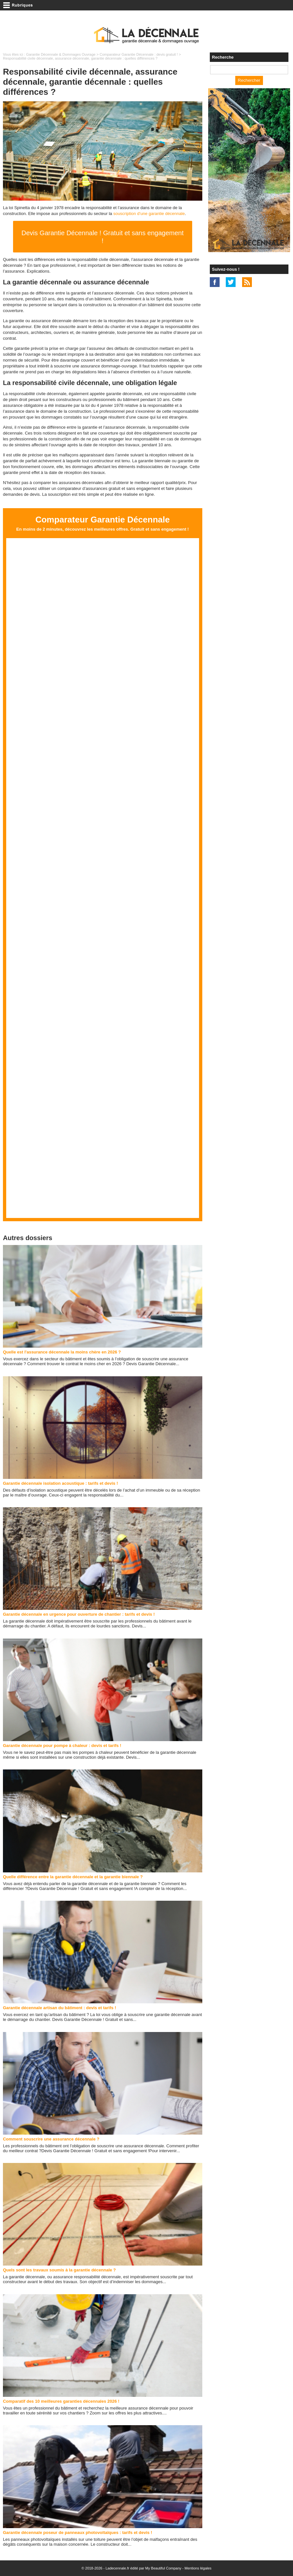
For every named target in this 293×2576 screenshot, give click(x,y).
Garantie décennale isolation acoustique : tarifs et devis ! (60, 1483)
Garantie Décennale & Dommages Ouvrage (61, 54)
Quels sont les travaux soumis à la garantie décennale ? (59, 2270)
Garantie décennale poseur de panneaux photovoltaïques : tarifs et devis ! (77, 2532)
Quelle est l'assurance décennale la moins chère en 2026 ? (62, 1352)
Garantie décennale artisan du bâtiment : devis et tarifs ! (59, 2007)
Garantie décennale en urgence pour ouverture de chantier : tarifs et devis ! (79, 1614)
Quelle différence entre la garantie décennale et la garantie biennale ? (73, 1876)
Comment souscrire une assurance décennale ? (51, 2139)
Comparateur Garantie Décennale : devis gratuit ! (139, 54)
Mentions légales (198, 2568)
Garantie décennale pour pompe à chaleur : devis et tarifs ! (62, 1745)
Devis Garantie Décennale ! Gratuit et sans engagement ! (103, 236)
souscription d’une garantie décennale (149, 213)
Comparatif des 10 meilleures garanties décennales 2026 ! (61, 2401)
